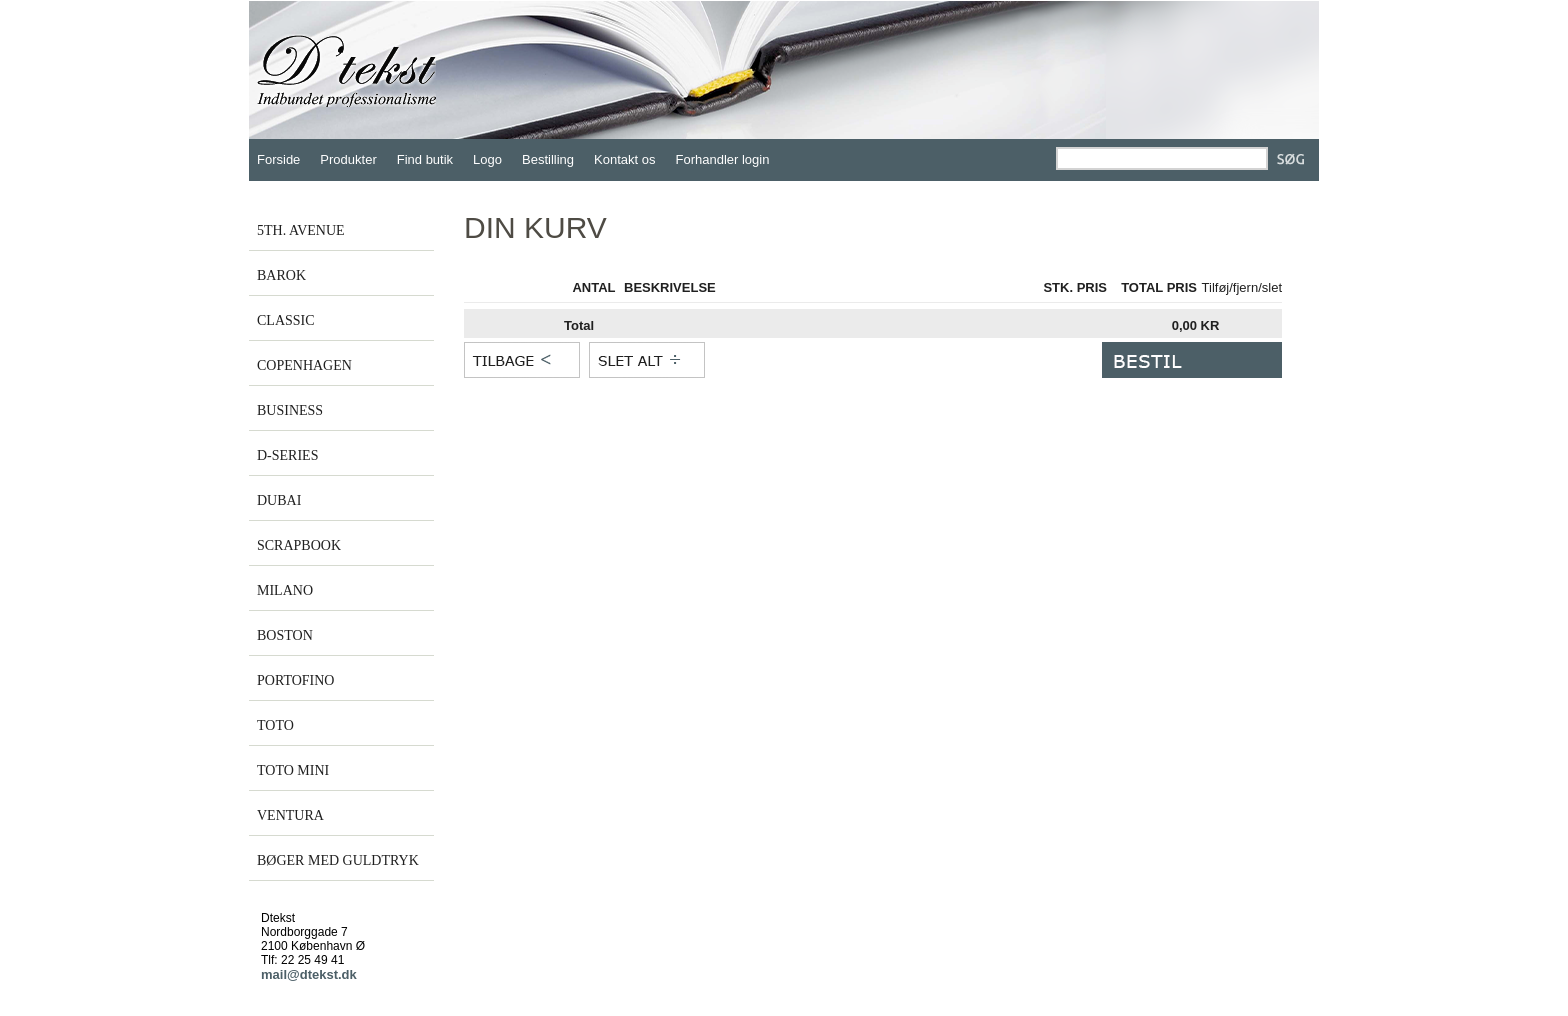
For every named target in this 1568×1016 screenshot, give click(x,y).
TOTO (275, 725)
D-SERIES (287, 455)
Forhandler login (723, 159)
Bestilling (548, 159)
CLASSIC (286, 320)
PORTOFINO (295, 680)
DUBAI (279, 500)
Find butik (425, 159)
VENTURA (290, 815)
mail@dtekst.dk (309, 974)
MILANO (285, 590)
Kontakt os (624, 159)
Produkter (348, 159)
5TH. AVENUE (301, 230)
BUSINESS (290, 410)
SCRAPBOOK (299, 545)
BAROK (281, 275)
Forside (278, 159)
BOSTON (285, 635)
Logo (487, 159)
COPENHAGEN (304, 365)
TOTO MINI (293, 770)
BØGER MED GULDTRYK (338, 860)
